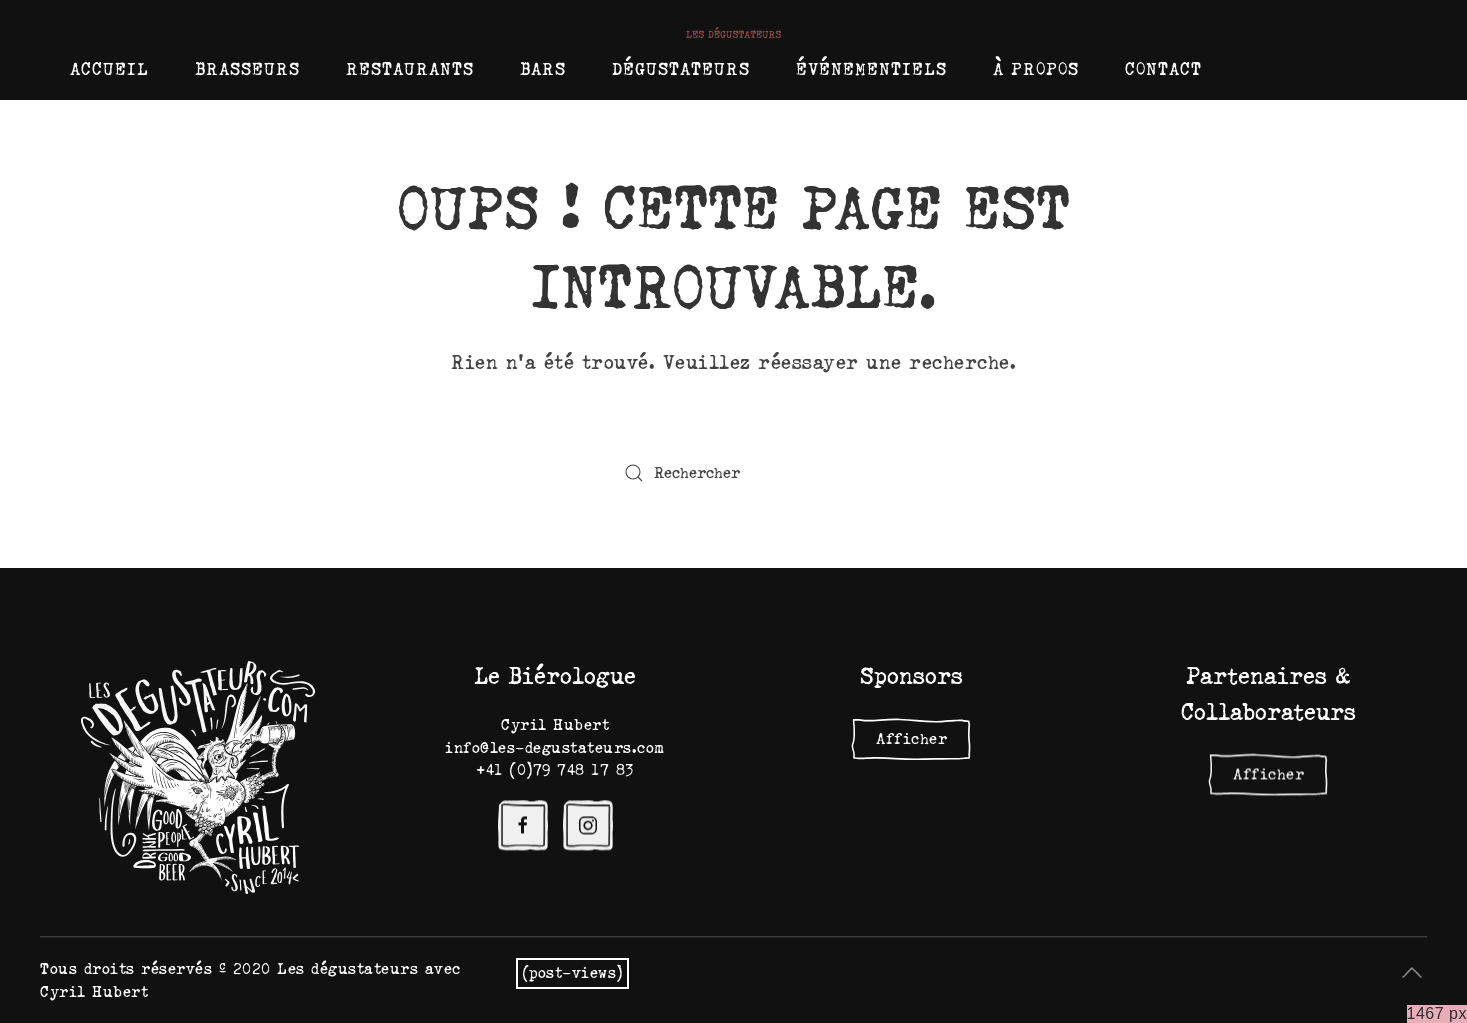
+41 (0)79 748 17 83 (555, 770)
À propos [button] (1036, 69)
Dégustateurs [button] (681, 69)
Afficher (911, 739)
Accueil (109, 69)
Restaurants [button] (410, 69)
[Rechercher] (734, 473)
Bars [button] (543, 69)
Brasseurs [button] (247, 69)
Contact (1163, 69)
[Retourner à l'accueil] (733, 32)
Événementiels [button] (871, 69)
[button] (1412, 972)
